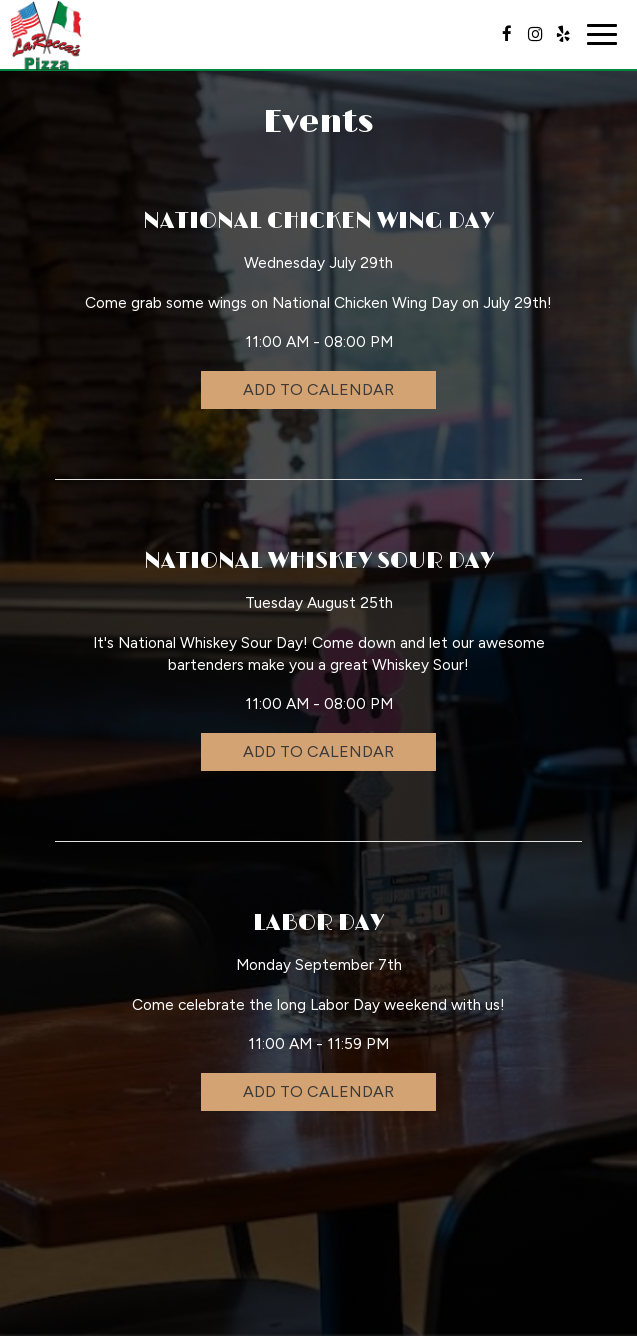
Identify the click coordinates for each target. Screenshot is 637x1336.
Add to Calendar (318, 389)
